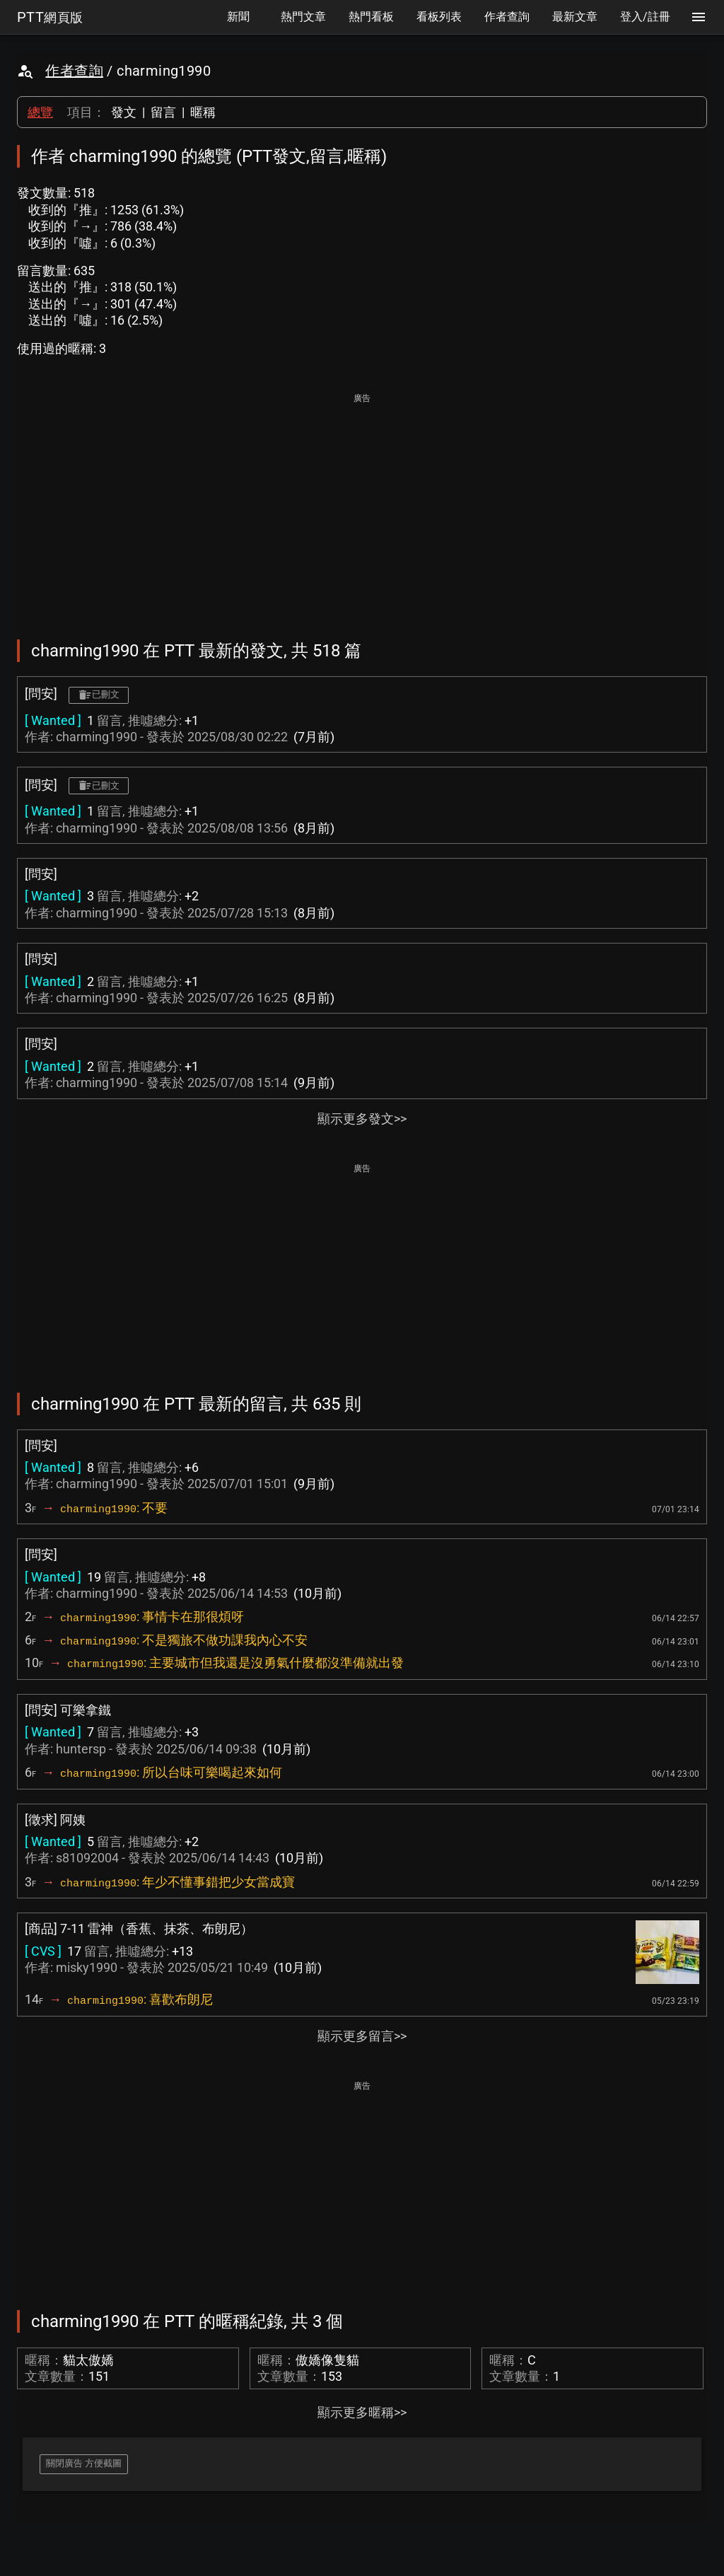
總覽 (40, 112)
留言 (163, 112)
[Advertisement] (362, 506)
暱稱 (203, 112)
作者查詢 (74, 70)
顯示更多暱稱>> (362, 2412)
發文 (123, 112)
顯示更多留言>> (362, 2036)
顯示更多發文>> (362, 1118)
